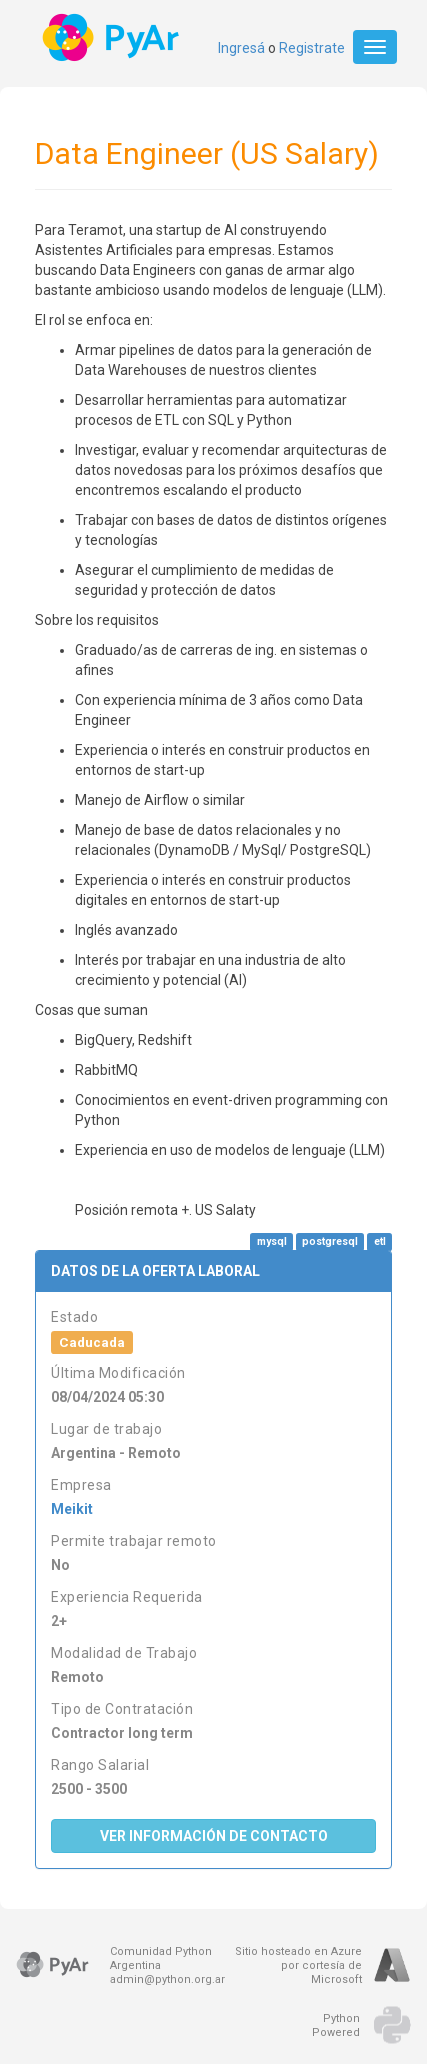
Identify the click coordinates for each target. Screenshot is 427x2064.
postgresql (330, 1241)
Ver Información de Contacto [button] (214, 1836)
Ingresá (241, 48)
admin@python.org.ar (167, 1979)
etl (380, 1241)
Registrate (312, 48)
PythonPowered (336, 2025)
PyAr (112, 37)
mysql (272, 1241)
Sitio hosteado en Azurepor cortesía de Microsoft (298, 1965)
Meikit (72, 1509)
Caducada (92, 1342)
